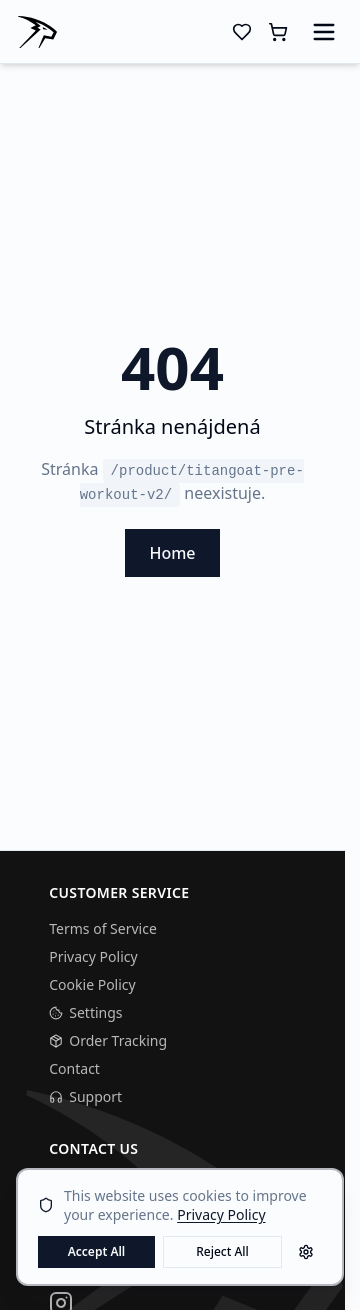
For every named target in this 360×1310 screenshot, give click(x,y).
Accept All (97, 1251)
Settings (85, 1012)
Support (85, 1096)
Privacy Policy (93, 956)
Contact (74, 1068)
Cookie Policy (92, 984)
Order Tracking (108, 1040)
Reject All (222, 1251)
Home (172, 553)
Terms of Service (103, 928)
